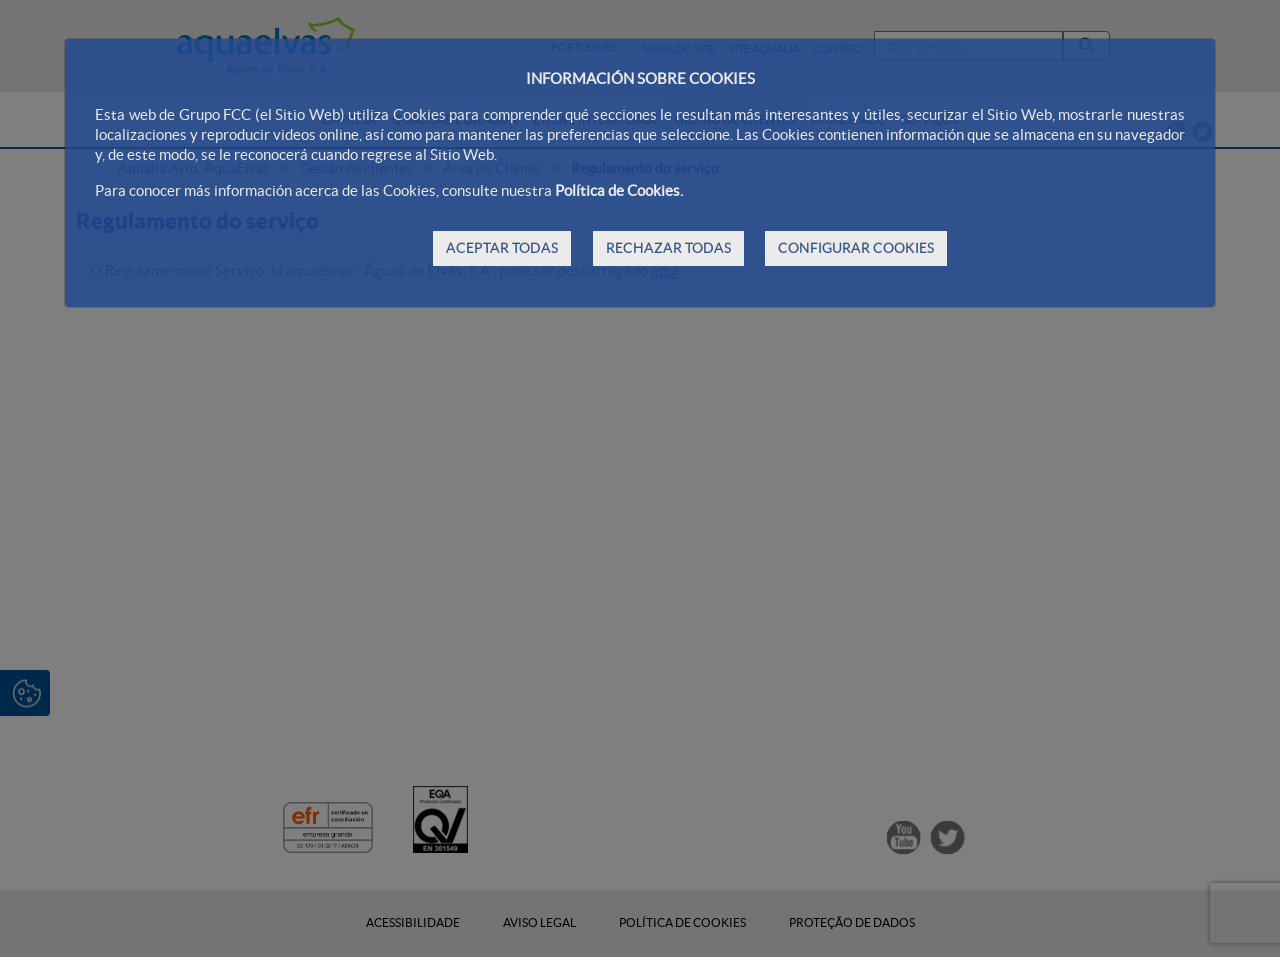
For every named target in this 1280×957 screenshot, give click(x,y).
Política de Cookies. (619, 190)
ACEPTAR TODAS (502, 248)
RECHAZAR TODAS (668, 248)
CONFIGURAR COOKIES (856, 248)
